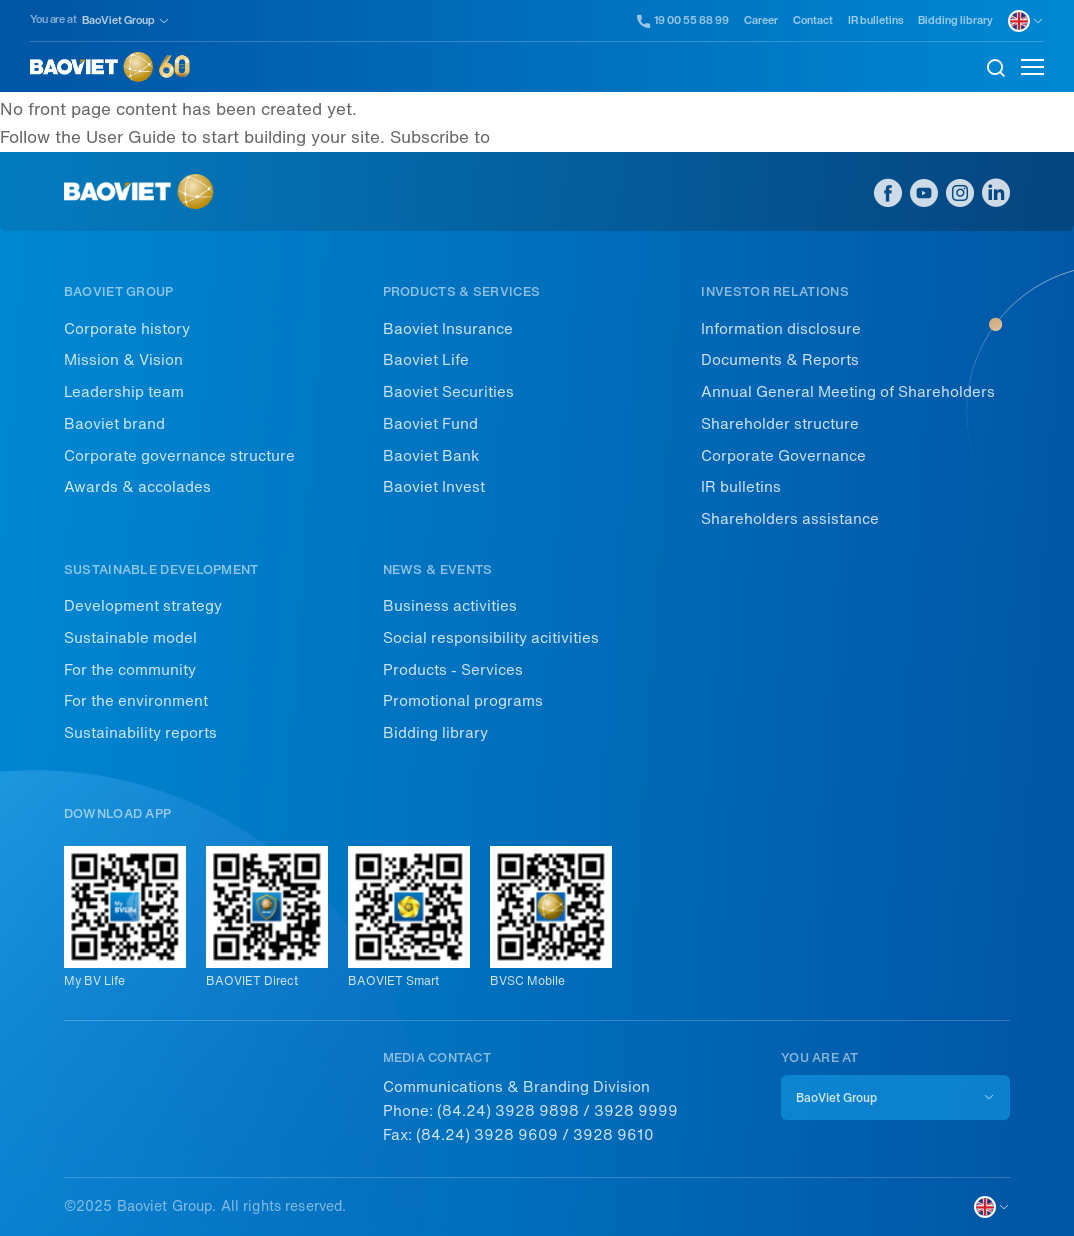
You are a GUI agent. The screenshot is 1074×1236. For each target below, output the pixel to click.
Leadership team (124, 392)
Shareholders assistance (790, 519)
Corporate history (127, 329)
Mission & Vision (123, 360)
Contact (813, 20)
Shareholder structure (780, 424)
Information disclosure (781, 329)
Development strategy (143, 606)
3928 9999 (636, 1111)
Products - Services (453, 670)
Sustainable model (130, 638)
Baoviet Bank (431, 456)
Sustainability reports (140, 733)
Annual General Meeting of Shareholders (848, 392)
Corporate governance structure (179, 456)
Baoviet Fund (430, 424)
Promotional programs (463, 701)
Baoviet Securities (448, 392)
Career (761, 20)
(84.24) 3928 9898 (508, 1111)
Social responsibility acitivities (491, 638)
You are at (53, 19)
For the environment (136, 701)
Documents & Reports (780, 360)
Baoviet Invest (434, 487)
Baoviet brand (114, 424)
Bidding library (955, 20)
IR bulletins (875, 20)
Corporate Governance (783, 456)
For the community (130, 670)
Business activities (450, 606)
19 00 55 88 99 (683, 21)
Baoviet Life (426, 360)
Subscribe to (440, 137)
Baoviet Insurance (448, 329)
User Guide (131, 137)
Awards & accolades (137, 487)
